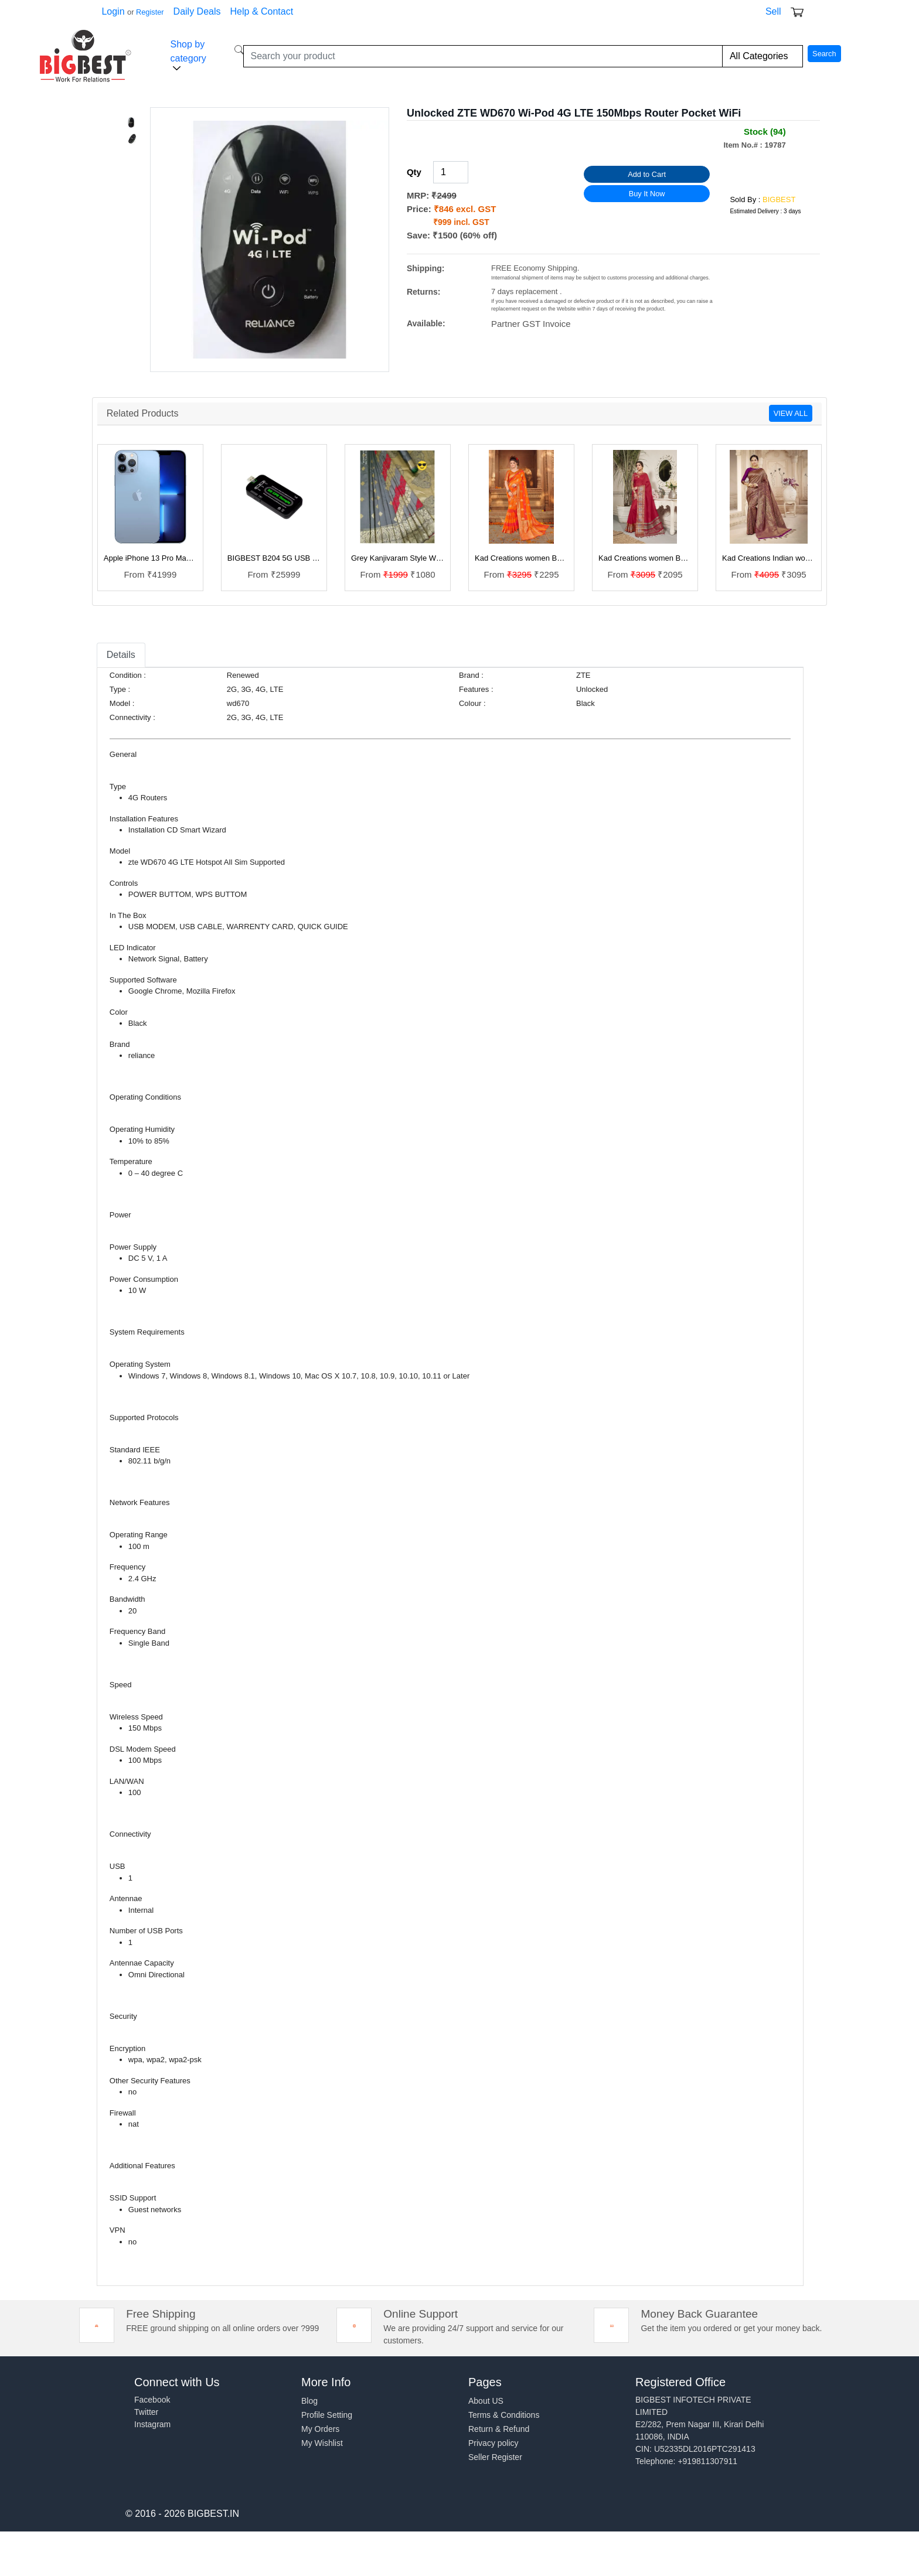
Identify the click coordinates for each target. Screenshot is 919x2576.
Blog (309, 2401)
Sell (773, 11)
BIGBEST (779, 199)
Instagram (152, 2424)
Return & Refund (498, 2429)
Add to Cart (647, 174)
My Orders (320, 2429)
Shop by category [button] (188, 56)
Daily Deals (197, 11)
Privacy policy (493, 2443)
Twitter (146, 2412)
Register (150, 12)
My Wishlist (322, 2443)
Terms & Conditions (503, 2415)
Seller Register (495, 2457)
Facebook (152, 2399)
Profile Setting (326, 2415)
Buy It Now (647, 193)
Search (824, 53)
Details (121, 655)
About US (485, 2401)
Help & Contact (262, 11)
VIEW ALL (791, 413)
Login (112, 11)
